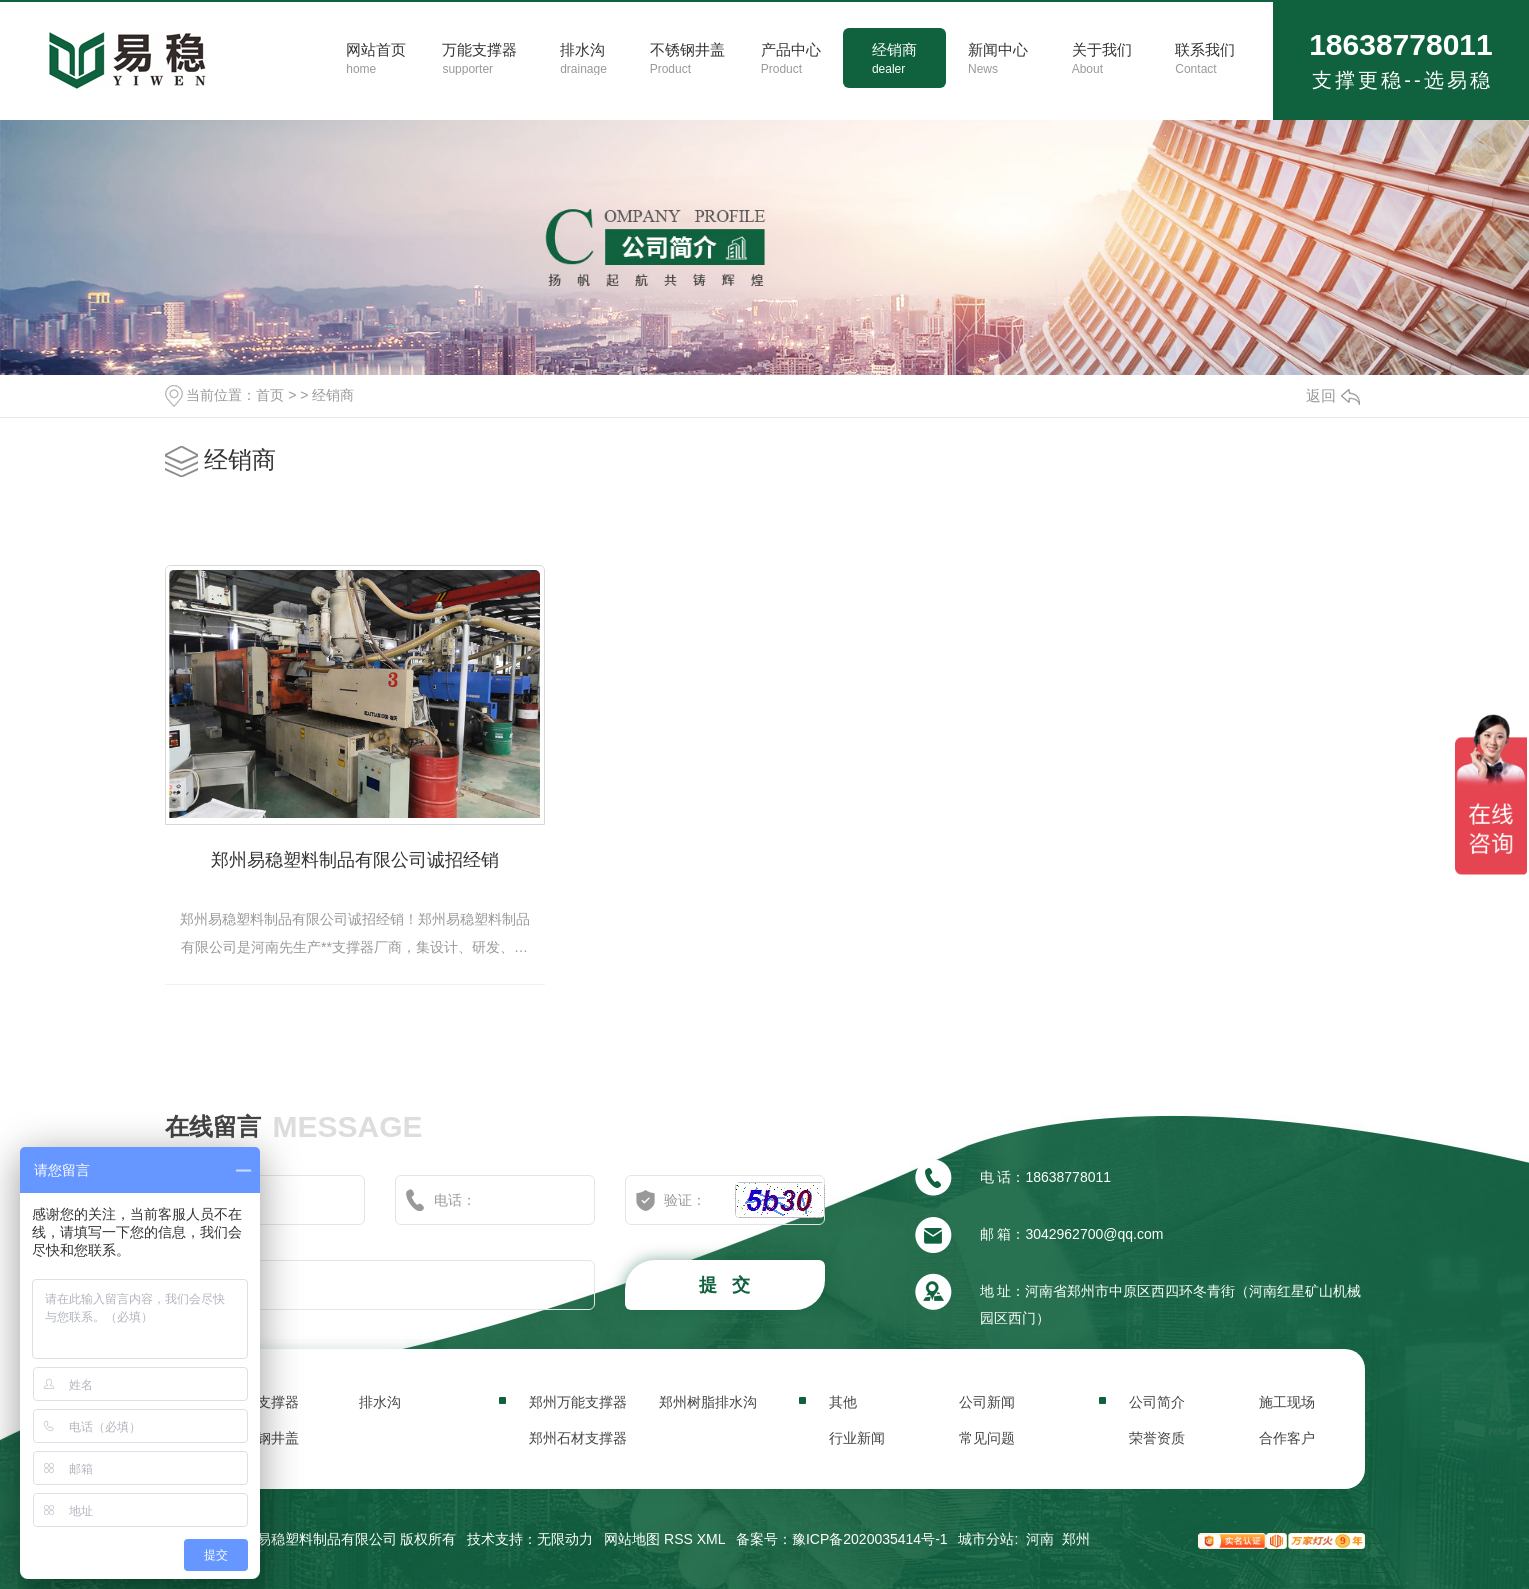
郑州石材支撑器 (578, 1438)
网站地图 (632, 1539)
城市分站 (986, 1539)
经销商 (333, 395)
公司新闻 (987, 1402)
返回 (1333, 395)
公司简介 (1157, 1402)
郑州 (1076, 1539)
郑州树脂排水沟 (708, 1402)
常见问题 (987, 1438)
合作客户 (1287, 1438)
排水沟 (380, 1402)
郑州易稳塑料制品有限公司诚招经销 (355, 860)
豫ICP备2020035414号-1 (870, 1539)
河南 (1040, 1539)
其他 (843, 1402)
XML (711, 1539)
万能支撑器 (264, 1402)
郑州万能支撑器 (578, 1402)
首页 (270, 395)
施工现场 (1287, 1402)
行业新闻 (857, 1438)
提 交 (727, 1285)
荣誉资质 (1157, 1438)
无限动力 (565, 1539)
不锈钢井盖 (264, 1438)
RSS (678, 1539)
